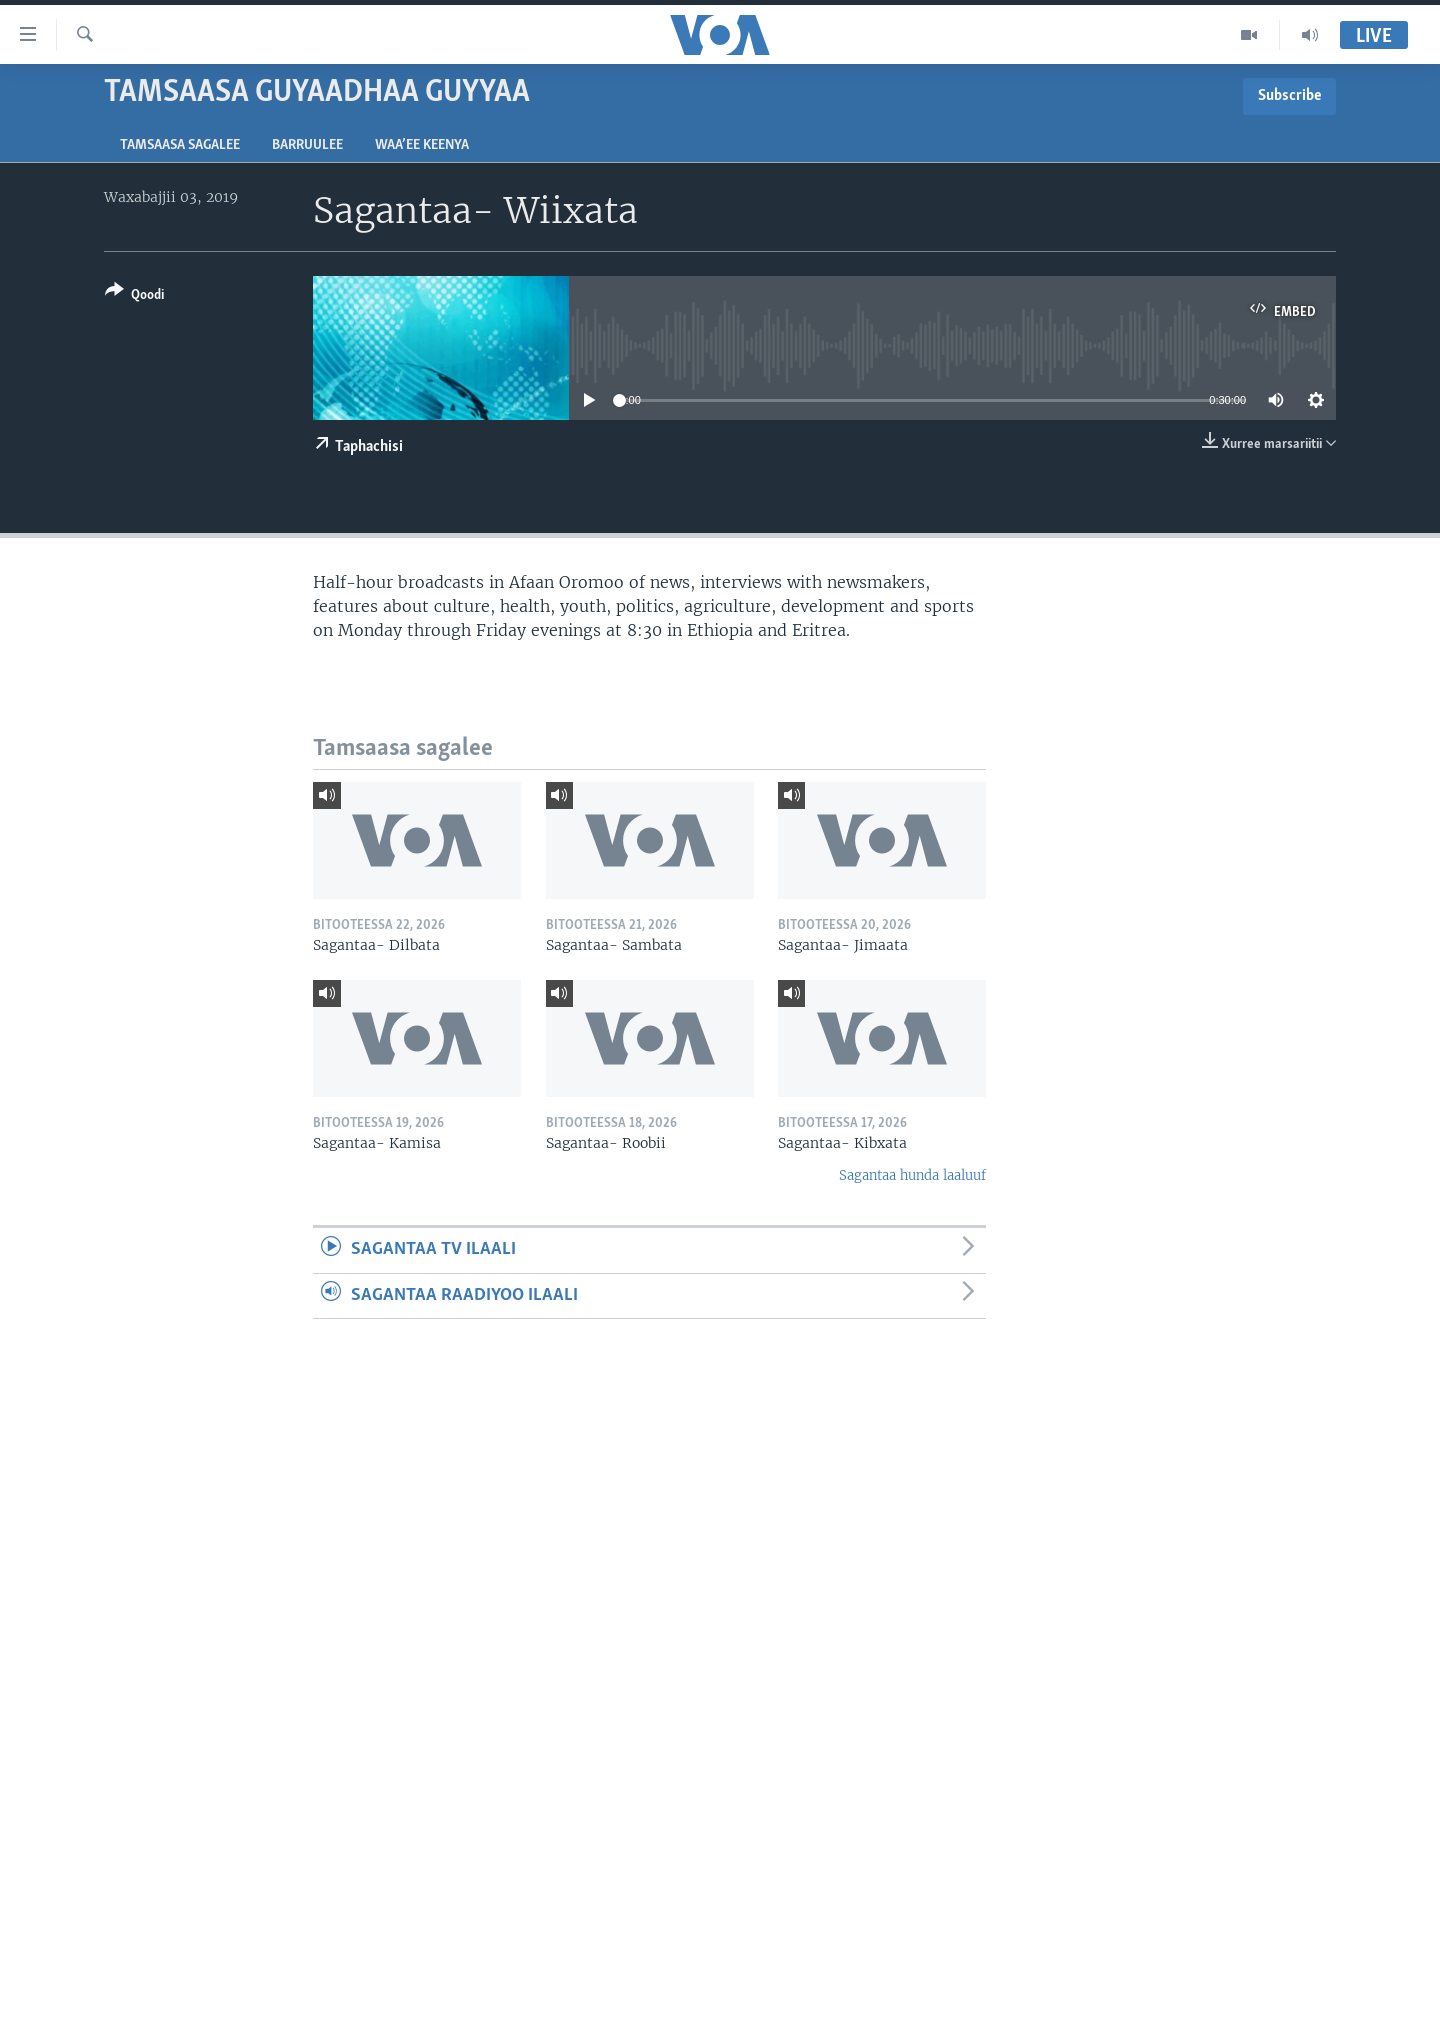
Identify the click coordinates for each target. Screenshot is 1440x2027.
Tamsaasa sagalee (180, 145)
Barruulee (307, 145)
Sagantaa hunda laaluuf (912, 1175)
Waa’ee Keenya (422, 145)
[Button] (134, 296)
